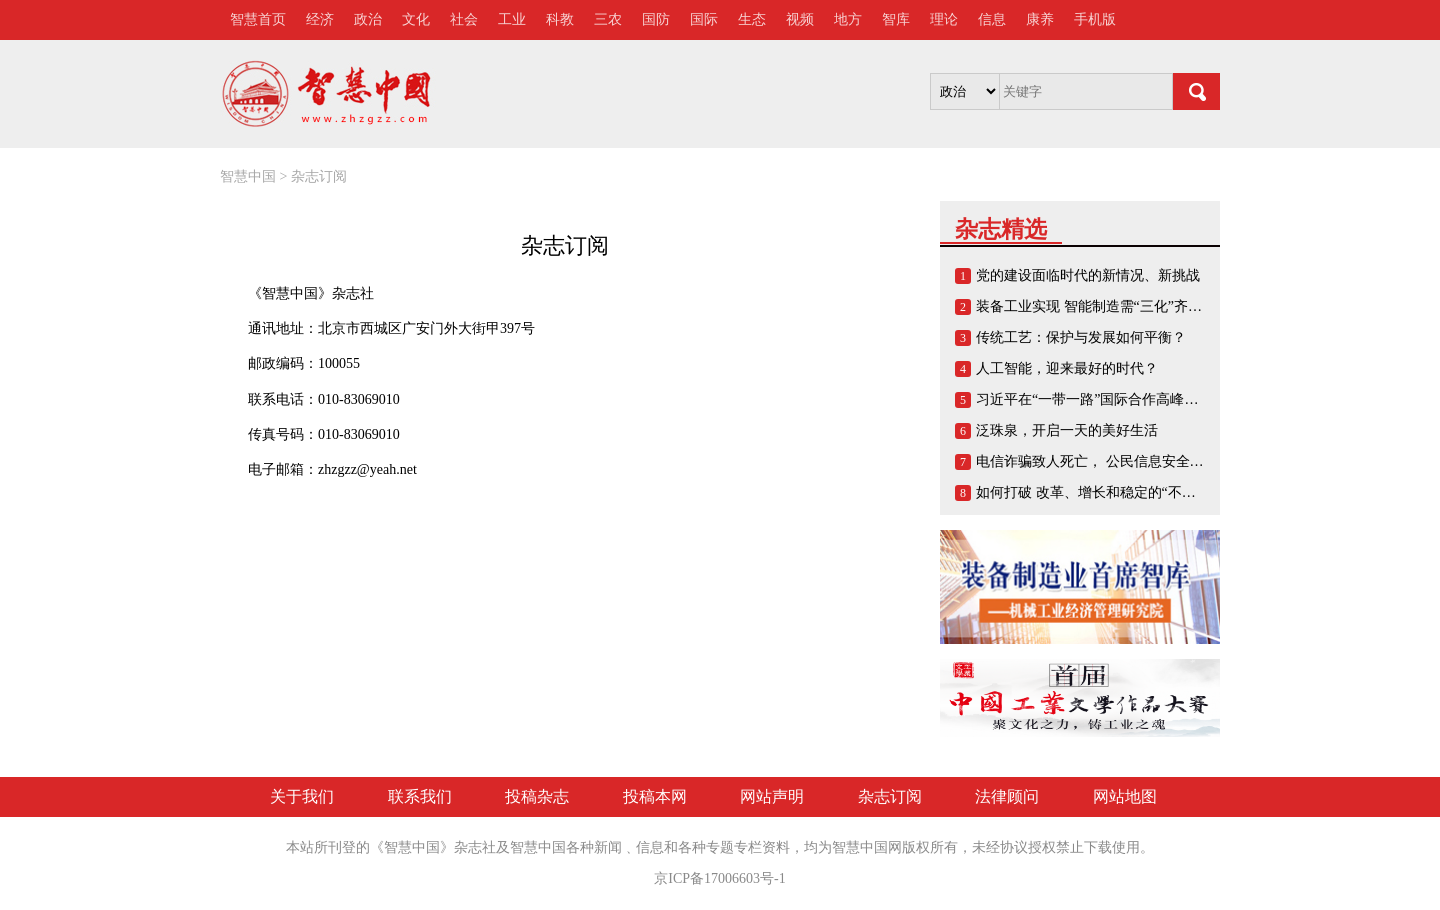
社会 (464, 19)
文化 (416, 19)
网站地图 (1125, 796)
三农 (608, 19)
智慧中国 (248, 176)
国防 (656, 19)
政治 (368, 19)
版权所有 (930, 847)
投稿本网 (655, 796)
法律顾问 (1007, 796)
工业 (512, 19)
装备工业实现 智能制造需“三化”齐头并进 (1103, 306)
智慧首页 (258, 19)
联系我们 (420, 796)
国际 (704, 19)
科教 (560, 19)
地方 (848, 19)
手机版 (1095, 19)
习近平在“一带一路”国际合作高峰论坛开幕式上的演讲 (1143, 399)
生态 (752, 19)
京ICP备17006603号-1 (719, 878)
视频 (800, 19)
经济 (320, 19)
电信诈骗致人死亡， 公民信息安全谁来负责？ (1118, 461)
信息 (992, 19)
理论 (944, 19)
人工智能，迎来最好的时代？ (1067, 368)
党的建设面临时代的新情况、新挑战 (1088, 275)
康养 (1040, 19)
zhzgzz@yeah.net (367, 469)
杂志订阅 (319, 176)
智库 (896, 19)
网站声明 (772, 796)
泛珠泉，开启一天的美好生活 (1067, 430)
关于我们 (302, 796)
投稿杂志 (537, 796)
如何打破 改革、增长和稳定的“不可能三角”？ (1117, 492)
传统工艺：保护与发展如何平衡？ (1081, 337)
